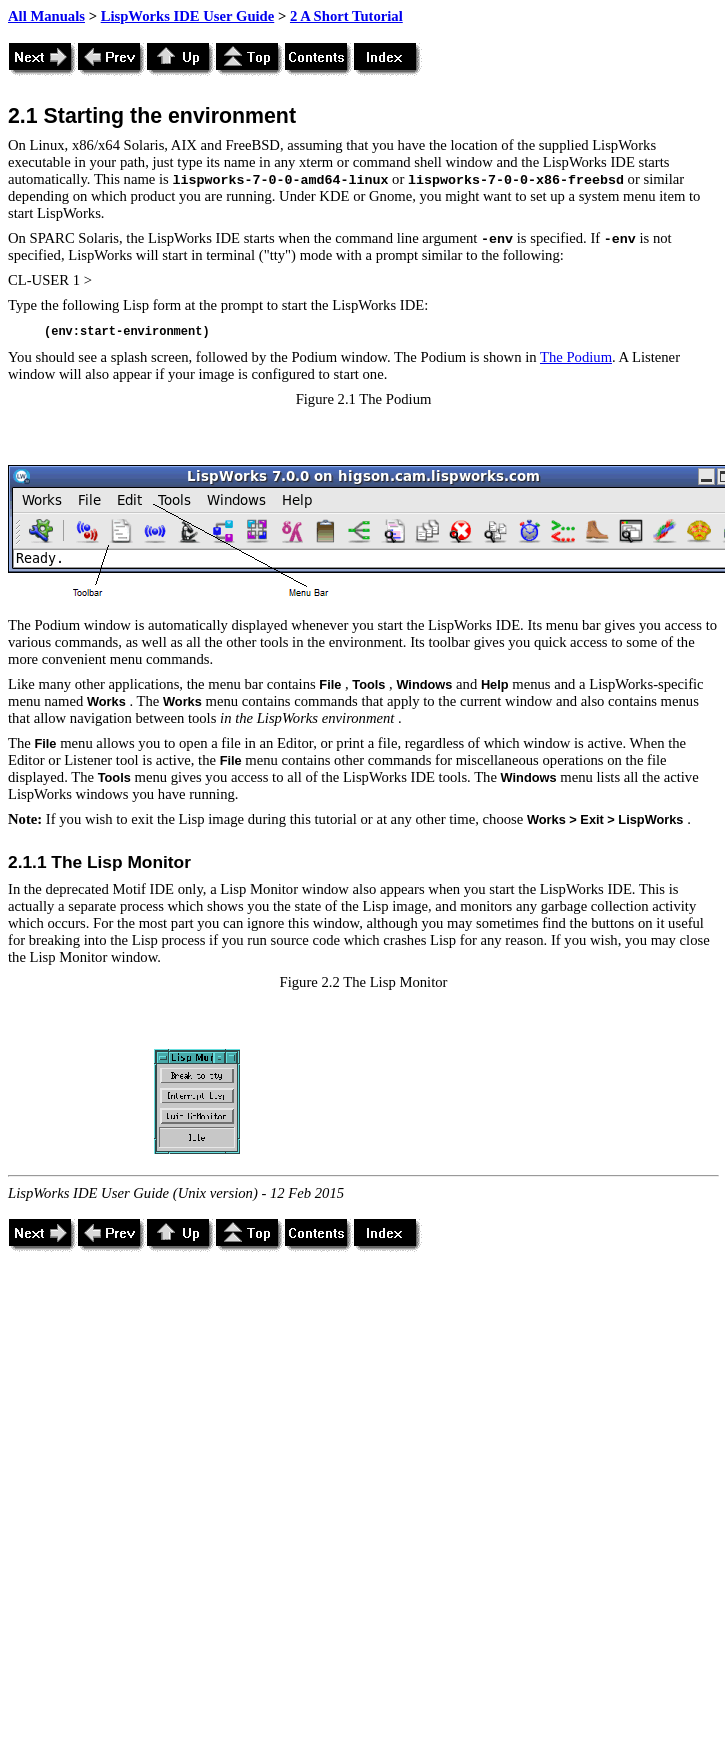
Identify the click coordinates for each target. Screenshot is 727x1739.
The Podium (576, 357)
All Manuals (46, 16)
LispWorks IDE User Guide (188, 16)
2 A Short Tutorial (346, 16)
